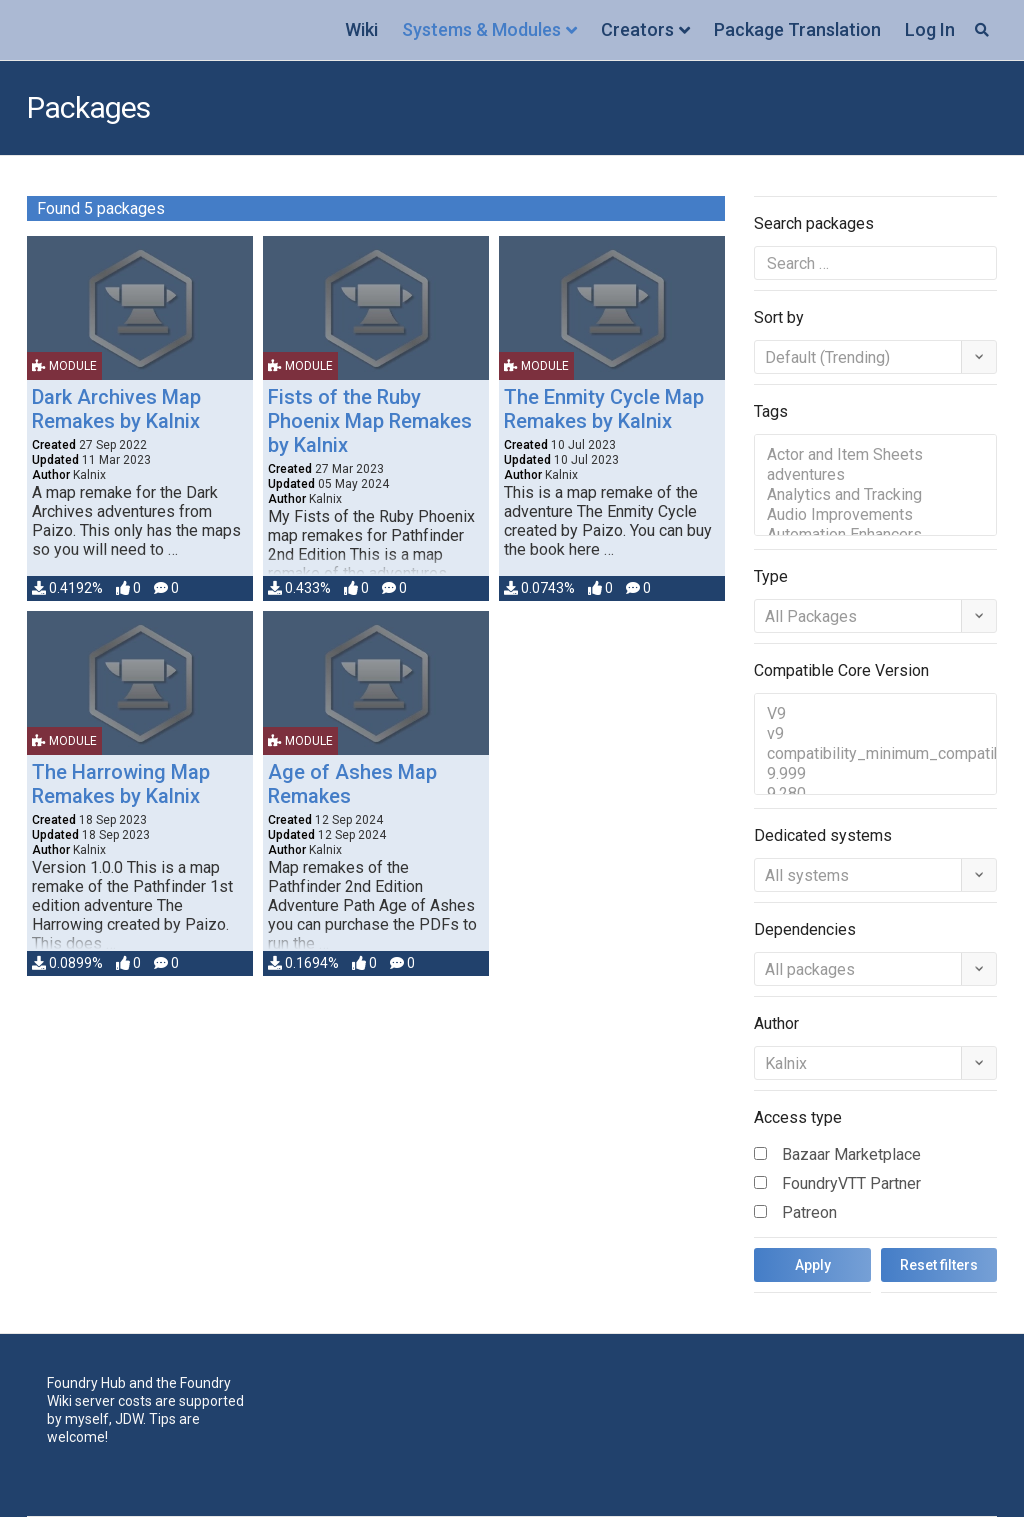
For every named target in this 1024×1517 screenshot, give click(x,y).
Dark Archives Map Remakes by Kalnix (116, 409)
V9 (875, 714)
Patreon (809, 1212)
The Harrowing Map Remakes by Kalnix (121, 784)
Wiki (361, 29)
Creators (637, 29)
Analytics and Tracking (875, 495)
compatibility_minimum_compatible (875, 754)
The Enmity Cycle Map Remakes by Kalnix (604, 409)
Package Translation (797, 29)
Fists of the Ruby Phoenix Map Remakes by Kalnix (370, 421)
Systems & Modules (481, 29)
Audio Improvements (875, 515)
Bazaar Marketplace (851, 1154)
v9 (875, 734)
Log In (930, 29)
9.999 (875, 774)
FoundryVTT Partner (851, 1183)
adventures (875, 475)
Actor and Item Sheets (875, 455)
